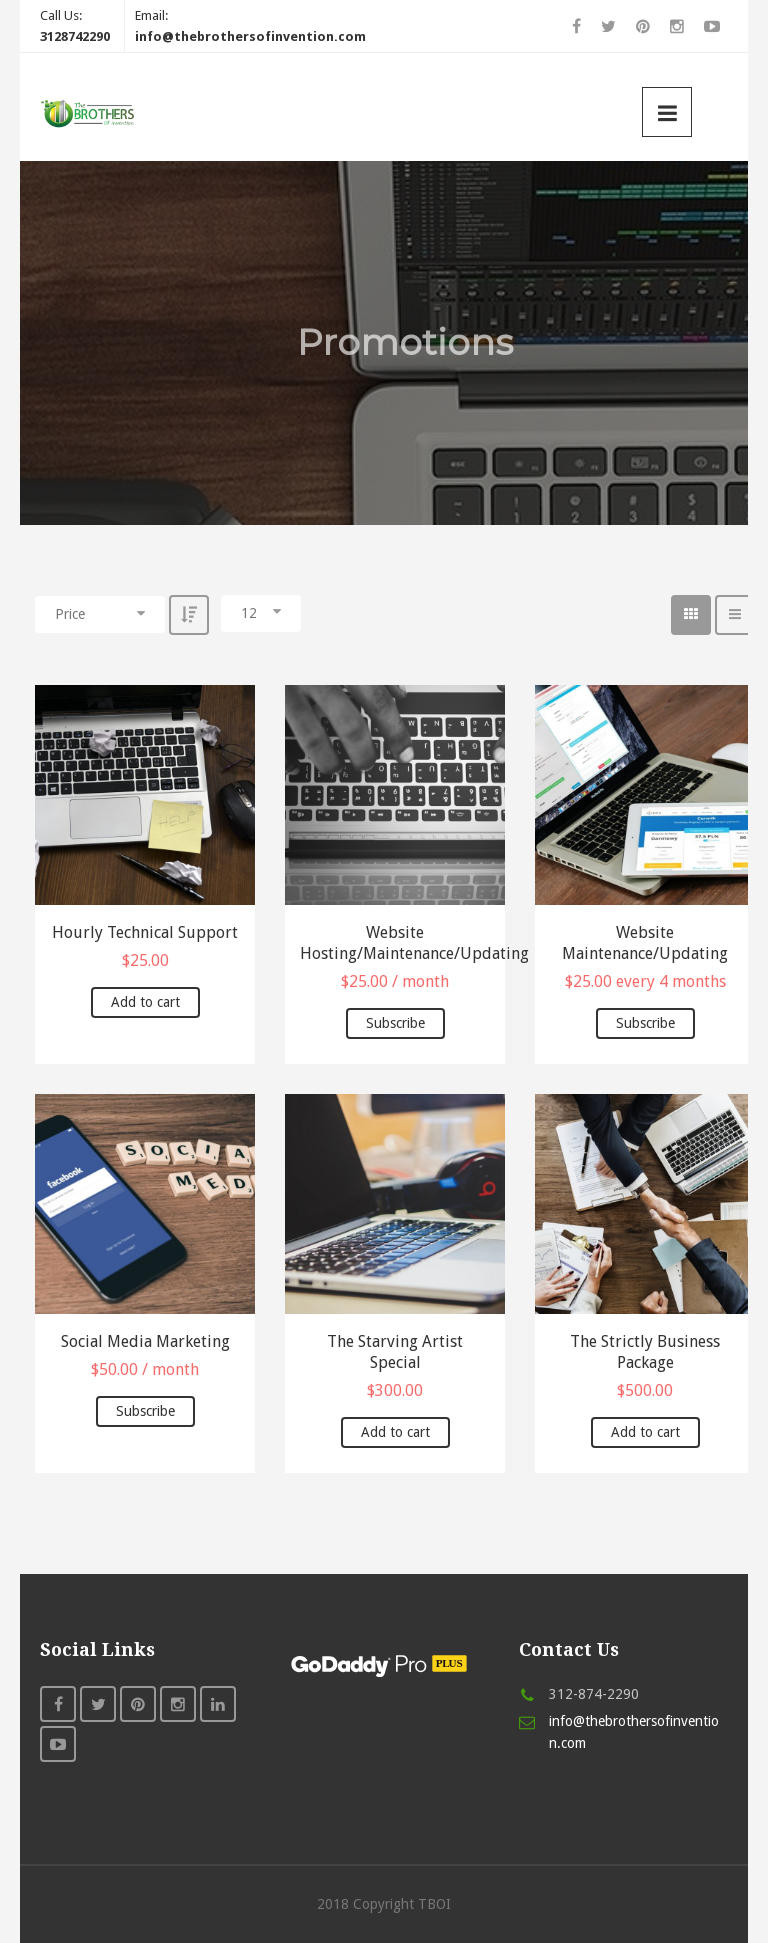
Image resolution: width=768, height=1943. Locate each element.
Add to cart (145, 1002)
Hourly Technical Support (145, 932)
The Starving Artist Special (395, 1352)
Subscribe (395, 1023)
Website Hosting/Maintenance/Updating (395, 943)
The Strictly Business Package (645, 1352)
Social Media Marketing (145, 1341)
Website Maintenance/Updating (645, 943)
